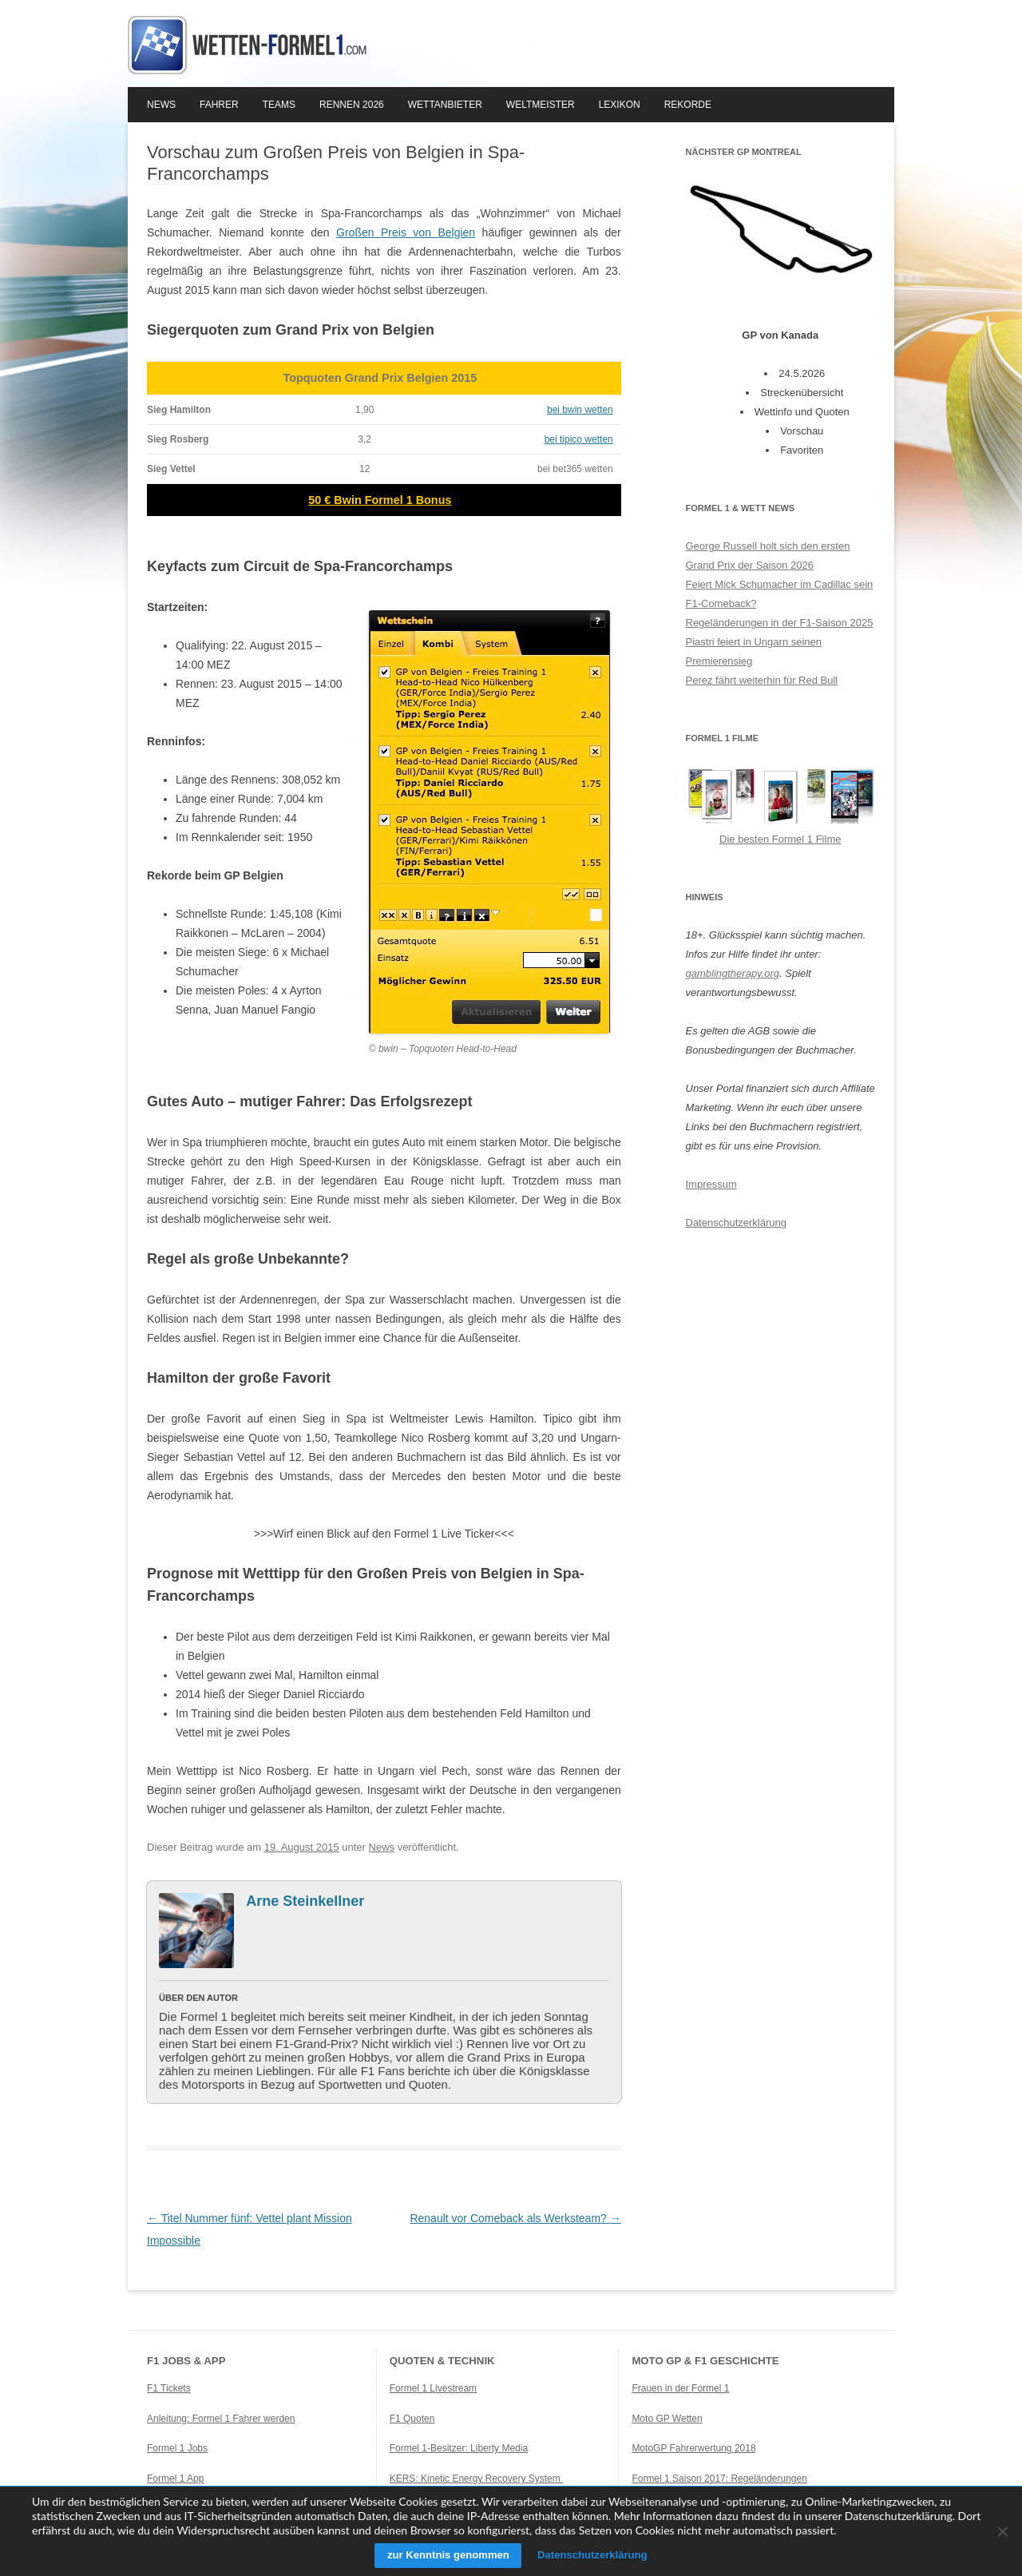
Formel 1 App (175, 2478)
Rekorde (687, 104)
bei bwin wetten (580, 409)
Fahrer (219, 104)
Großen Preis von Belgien (405, 232)
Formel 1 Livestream (433, 2388)
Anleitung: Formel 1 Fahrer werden (221, 2418)
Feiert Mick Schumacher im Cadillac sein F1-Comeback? (779, 593)
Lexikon (619, 104)
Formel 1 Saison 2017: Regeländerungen (719, 2478)
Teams (279, 104)
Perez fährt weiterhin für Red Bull (762, 680)
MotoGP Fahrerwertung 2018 (693, 2448)
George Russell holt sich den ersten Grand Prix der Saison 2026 (768, 555)
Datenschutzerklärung (736, 1222)
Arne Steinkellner (305, 1901)
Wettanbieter (445, 104)
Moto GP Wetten (667, 2418)
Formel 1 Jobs (177, 2448)
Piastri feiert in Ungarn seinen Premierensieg (754, 651)
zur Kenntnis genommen (442, 2555)
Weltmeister (540, 104)
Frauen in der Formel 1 (680, 2388)
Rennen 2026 (351, 104)
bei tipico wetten (579, 439)
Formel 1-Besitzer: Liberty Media (459, 2448)
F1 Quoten (412, 2418)
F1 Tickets (169, 2388)
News (161, 104)
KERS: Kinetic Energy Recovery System (476, 2478)
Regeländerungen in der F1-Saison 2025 (779, 623)
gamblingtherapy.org (733, 973)
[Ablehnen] (1002, 2531)
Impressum (711, 1184)
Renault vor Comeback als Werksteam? (515, 2218)
